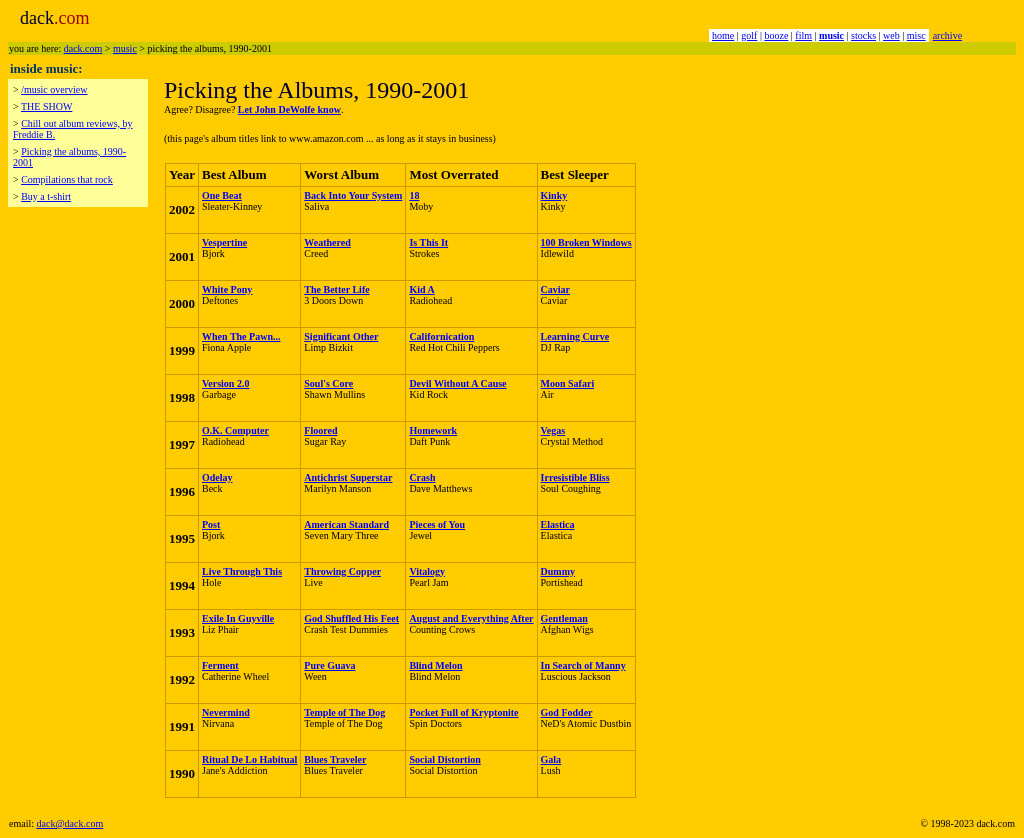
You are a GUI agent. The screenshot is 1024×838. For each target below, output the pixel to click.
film (803, 35)
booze (776, 35)
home (723, 35)
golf (749, 35)
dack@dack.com (70, 823)
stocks (863, 35)
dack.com (83, 48)
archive (947, 35)
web (891, 35)
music (125, 48)
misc (916, 35)
